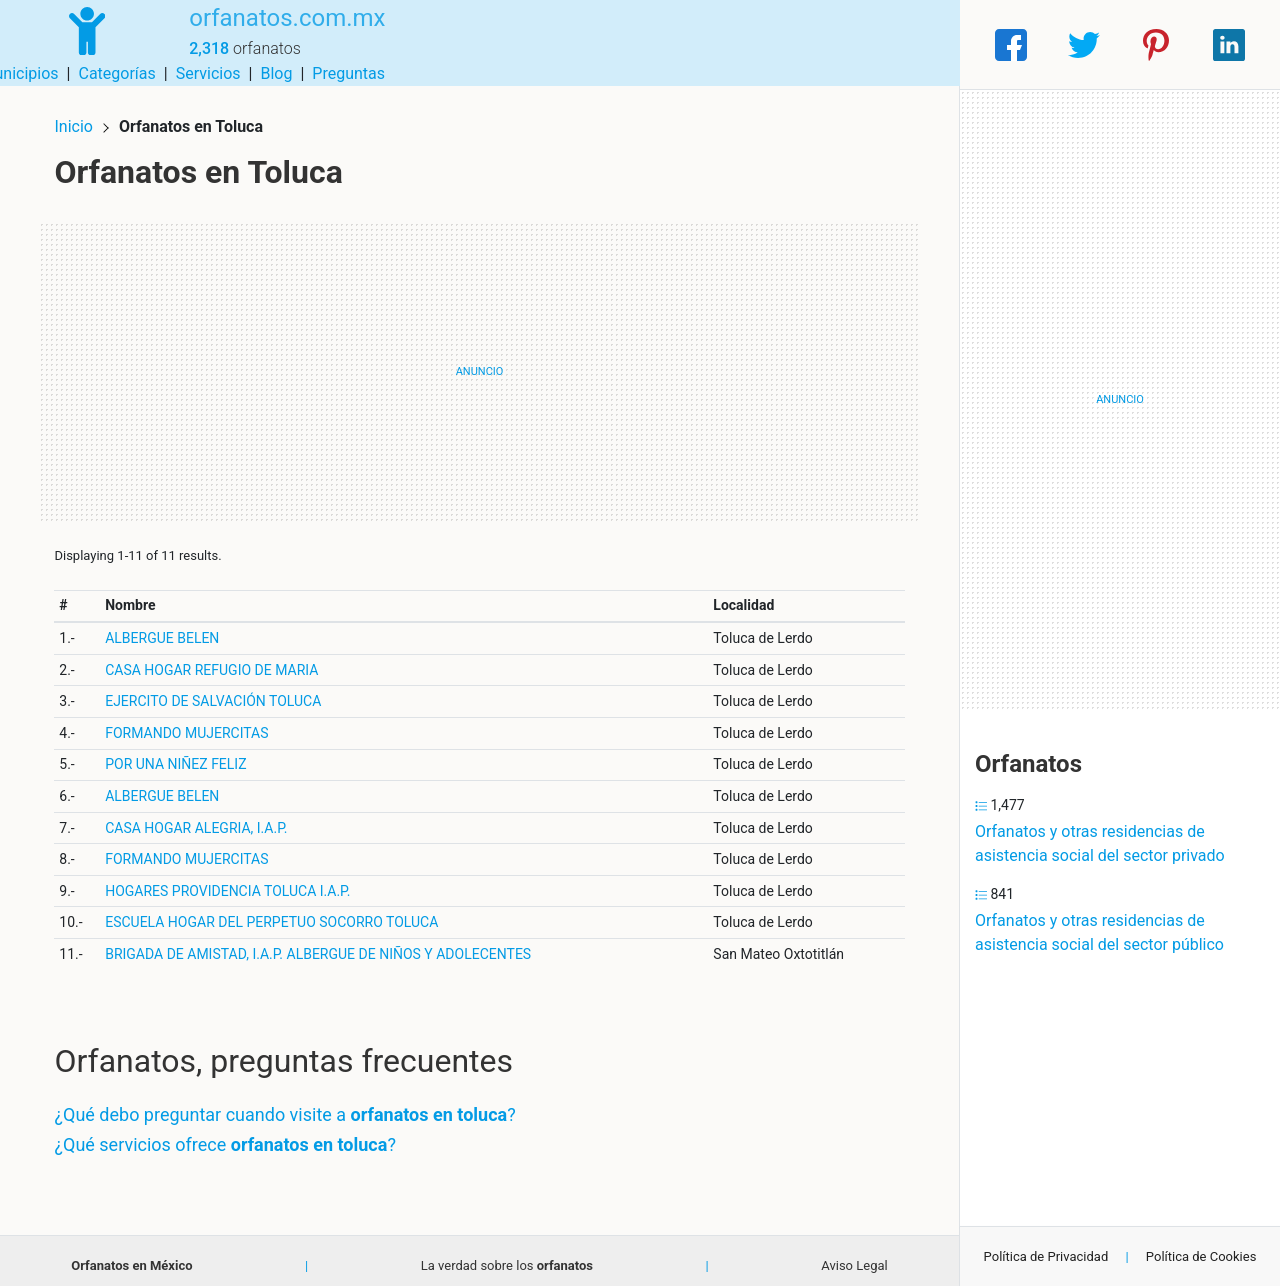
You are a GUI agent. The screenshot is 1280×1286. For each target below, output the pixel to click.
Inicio (82, 117)
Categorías (675, 44)
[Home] (79, 43)
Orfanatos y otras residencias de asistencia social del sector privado (1100, 843)
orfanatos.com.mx (273, 33)
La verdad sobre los (507, 1256)
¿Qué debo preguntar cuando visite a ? (293, 1105)
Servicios (767, 44)
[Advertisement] (479, 363)
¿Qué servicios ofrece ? (233, 1135)
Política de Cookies (1201, 1256)
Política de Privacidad (1046, 1256)
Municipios (579, 44)
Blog (835, 44)
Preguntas (907, 44)
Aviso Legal (854, 1256)
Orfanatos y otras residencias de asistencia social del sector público (1099, 932)
